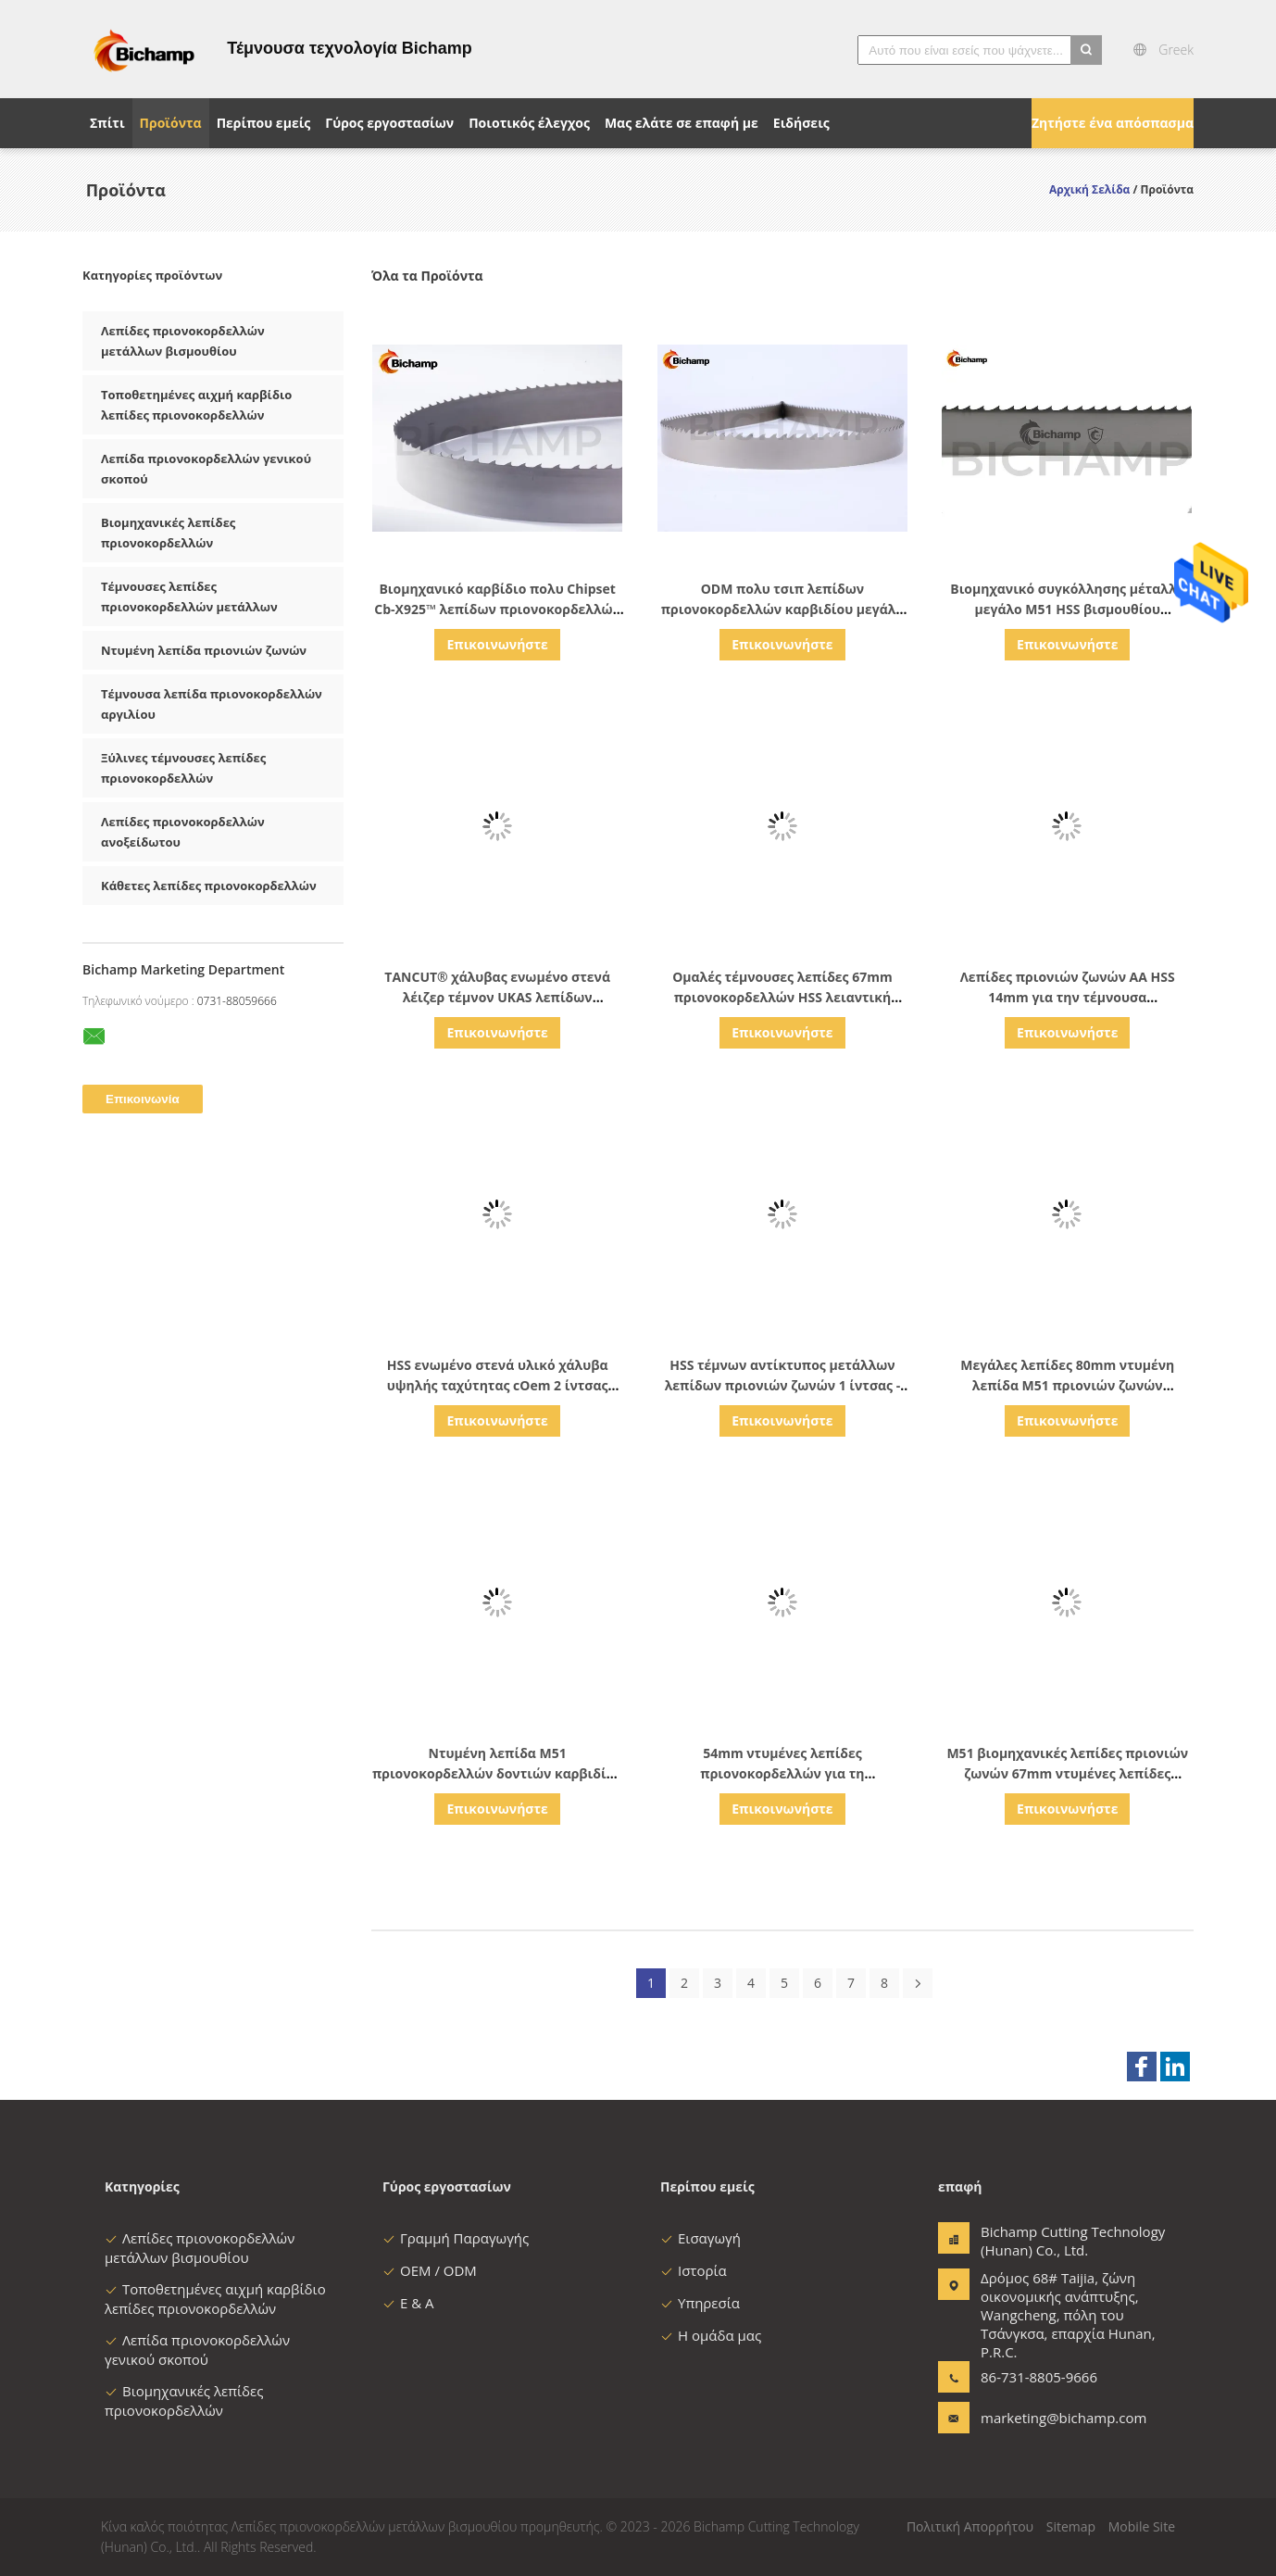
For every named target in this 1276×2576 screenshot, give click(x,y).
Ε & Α (408, 2302)
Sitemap (1070, 2526)
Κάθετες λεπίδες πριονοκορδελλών (209, 885)
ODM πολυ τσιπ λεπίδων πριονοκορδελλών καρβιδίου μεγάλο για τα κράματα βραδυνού (782, 609)
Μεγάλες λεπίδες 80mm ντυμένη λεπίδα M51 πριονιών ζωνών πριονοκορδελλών (1067, 1385)
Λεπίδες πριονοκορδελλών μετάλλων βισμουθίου (199, 2248)
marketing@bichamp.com (1039, 2417)
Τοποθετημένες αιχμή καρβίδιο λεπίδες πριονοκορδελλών (215, 2299)
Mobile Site (1141, 2526)
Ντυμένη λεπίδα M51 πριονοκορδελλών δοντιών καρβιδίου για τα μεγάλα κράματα (497, 1773)
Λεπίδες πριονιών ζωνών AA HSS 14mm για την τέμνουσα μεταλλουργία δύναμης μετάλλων (1067, 997)
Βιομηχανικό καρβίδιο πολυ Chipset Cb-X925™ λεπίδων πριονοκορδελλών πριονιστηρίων (497, 609)
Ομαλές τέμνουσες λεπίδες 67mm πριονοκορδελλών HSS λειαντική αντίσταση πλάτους (782, 997)
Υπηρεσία (700, 2302)
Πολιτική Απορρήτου (970, 2526)
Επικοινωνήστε (496, 644)
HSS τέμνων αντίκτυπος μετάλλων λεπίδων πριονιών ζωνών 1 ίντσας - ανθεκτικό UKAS (783, 1385)
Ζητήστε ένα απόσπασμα (1113, 123)
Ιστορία (693, 2270)
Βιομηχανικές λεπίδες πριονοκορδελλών (184, 2400)
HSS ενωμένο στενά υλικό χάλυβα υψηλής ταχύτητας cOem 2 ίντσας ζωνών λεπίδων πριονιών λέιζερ (497, 1385)
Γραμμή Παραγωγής (455, 2238)
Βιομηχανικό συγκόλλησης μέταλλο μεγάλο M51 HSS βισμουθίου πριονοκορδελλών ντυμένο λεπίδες (1067, 609)
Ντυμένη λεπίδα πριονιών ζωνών (203, 650)
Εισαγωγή (700, 2238)
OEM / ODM (429, 2270)
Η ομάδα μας (710, 2335)
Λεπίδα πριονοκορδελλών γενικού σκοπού (197, 2350)
